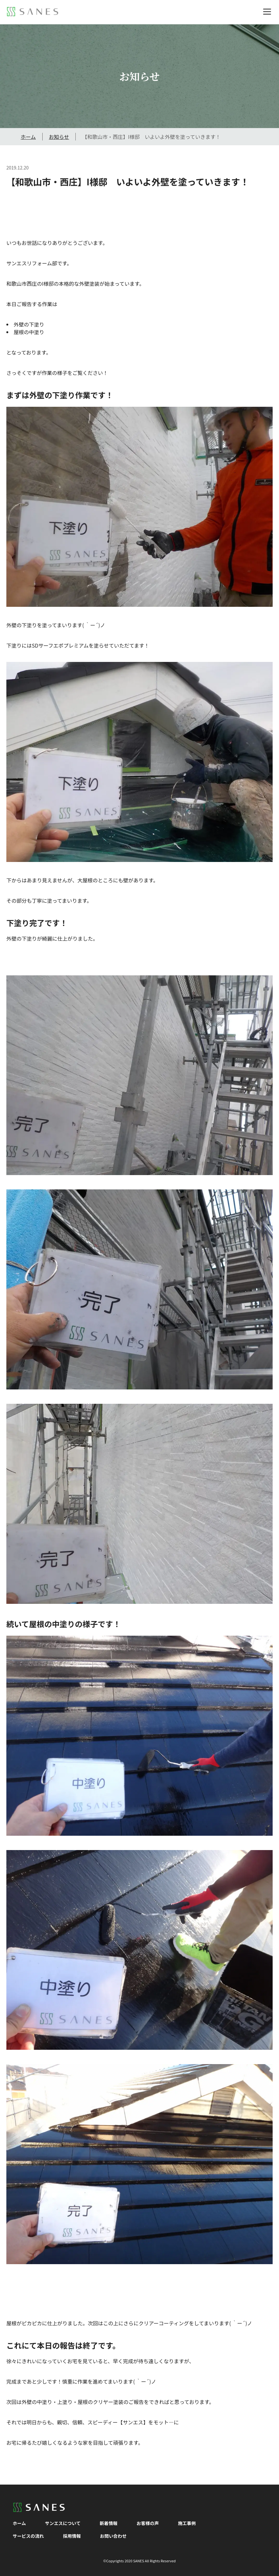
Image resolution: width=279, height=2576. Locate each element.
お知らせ (59, 136)
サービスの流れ (28, 2536)
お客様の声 (147, 2523)
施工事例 (187, 2523)
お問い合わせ (113, 2536)
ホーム (28, 136)
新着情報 (108, 2523)
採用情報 (72, 2536)
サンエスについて (63, 2523)
